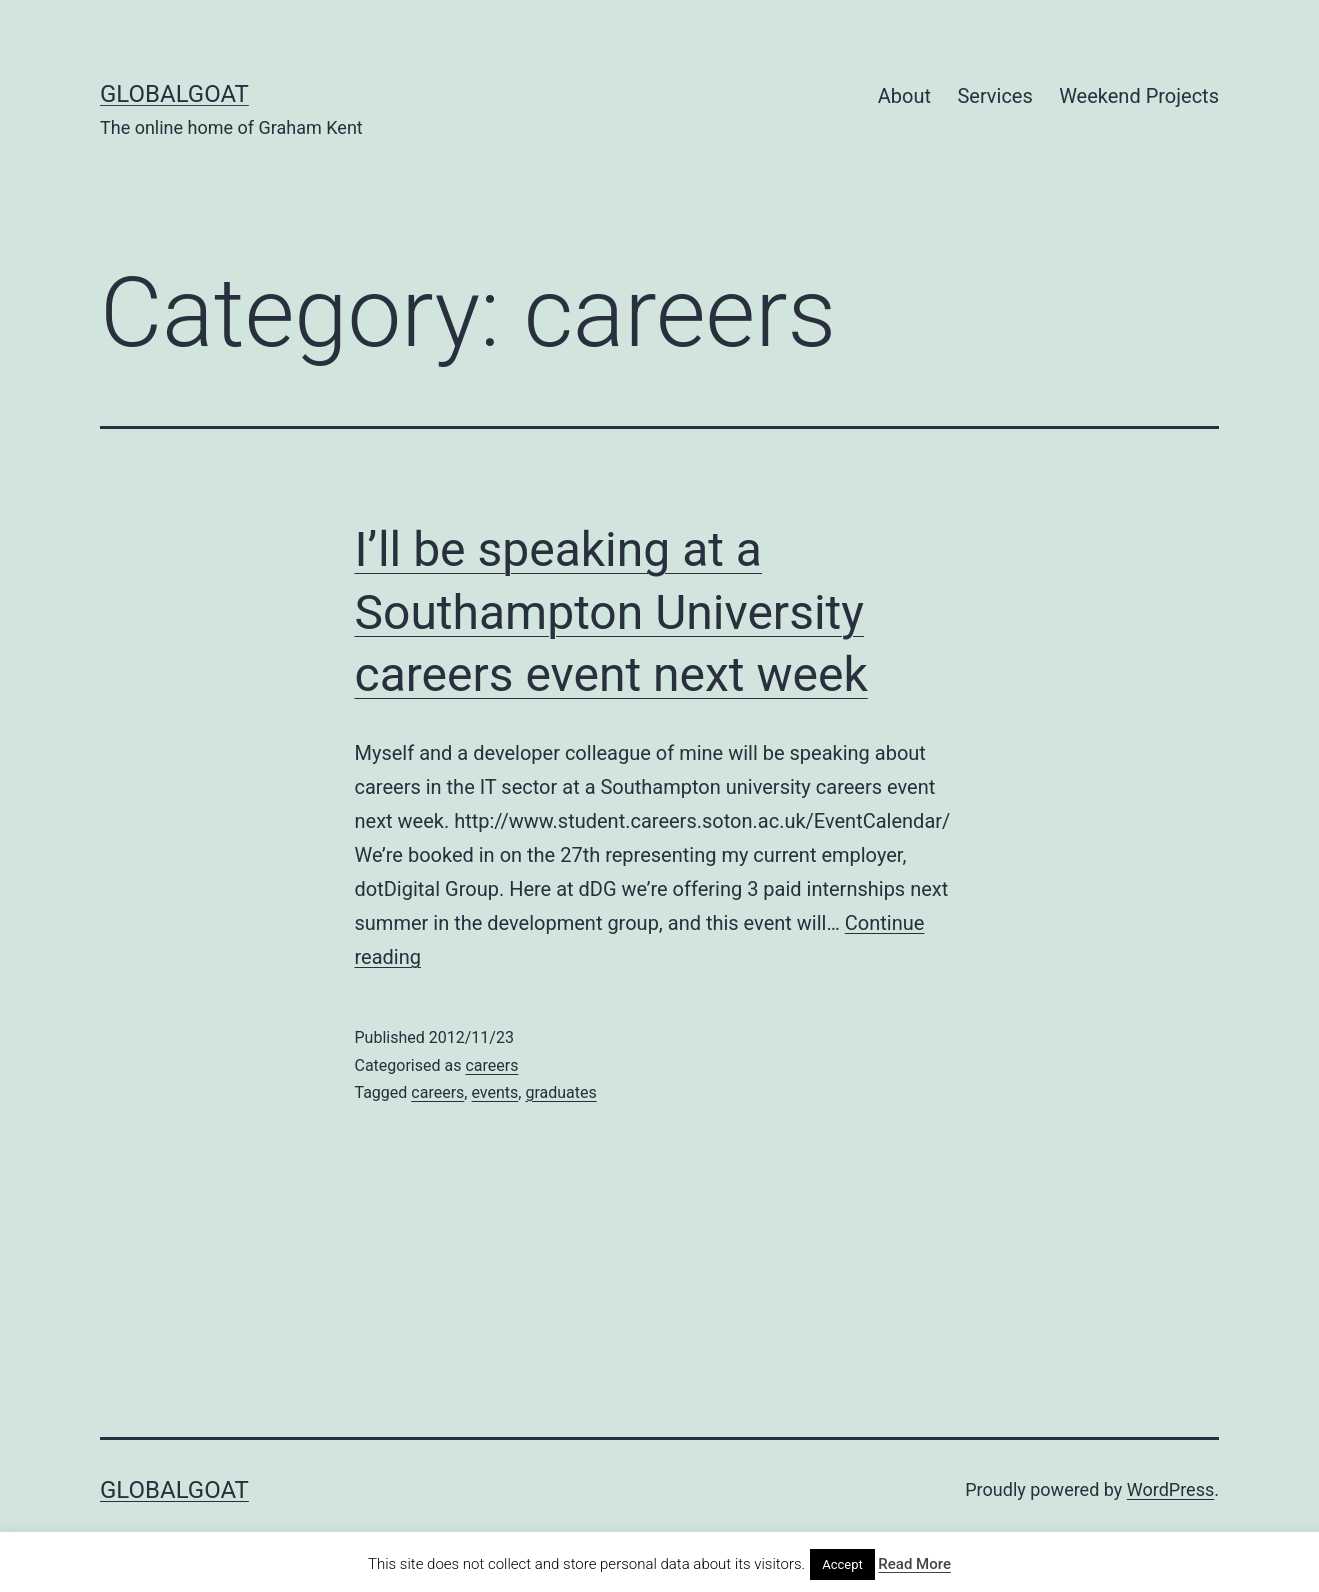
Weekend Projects (1139, 96)
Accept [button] (842, 1564)
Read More (914, 1564)
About (904, 96)
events (494, 1092)
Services (994, 96)
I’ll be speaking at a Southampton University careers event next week (611, 612)
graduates (560, 1092)
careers (491, 1065)
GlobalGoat (174, 94)
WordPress (1170, 1489)
